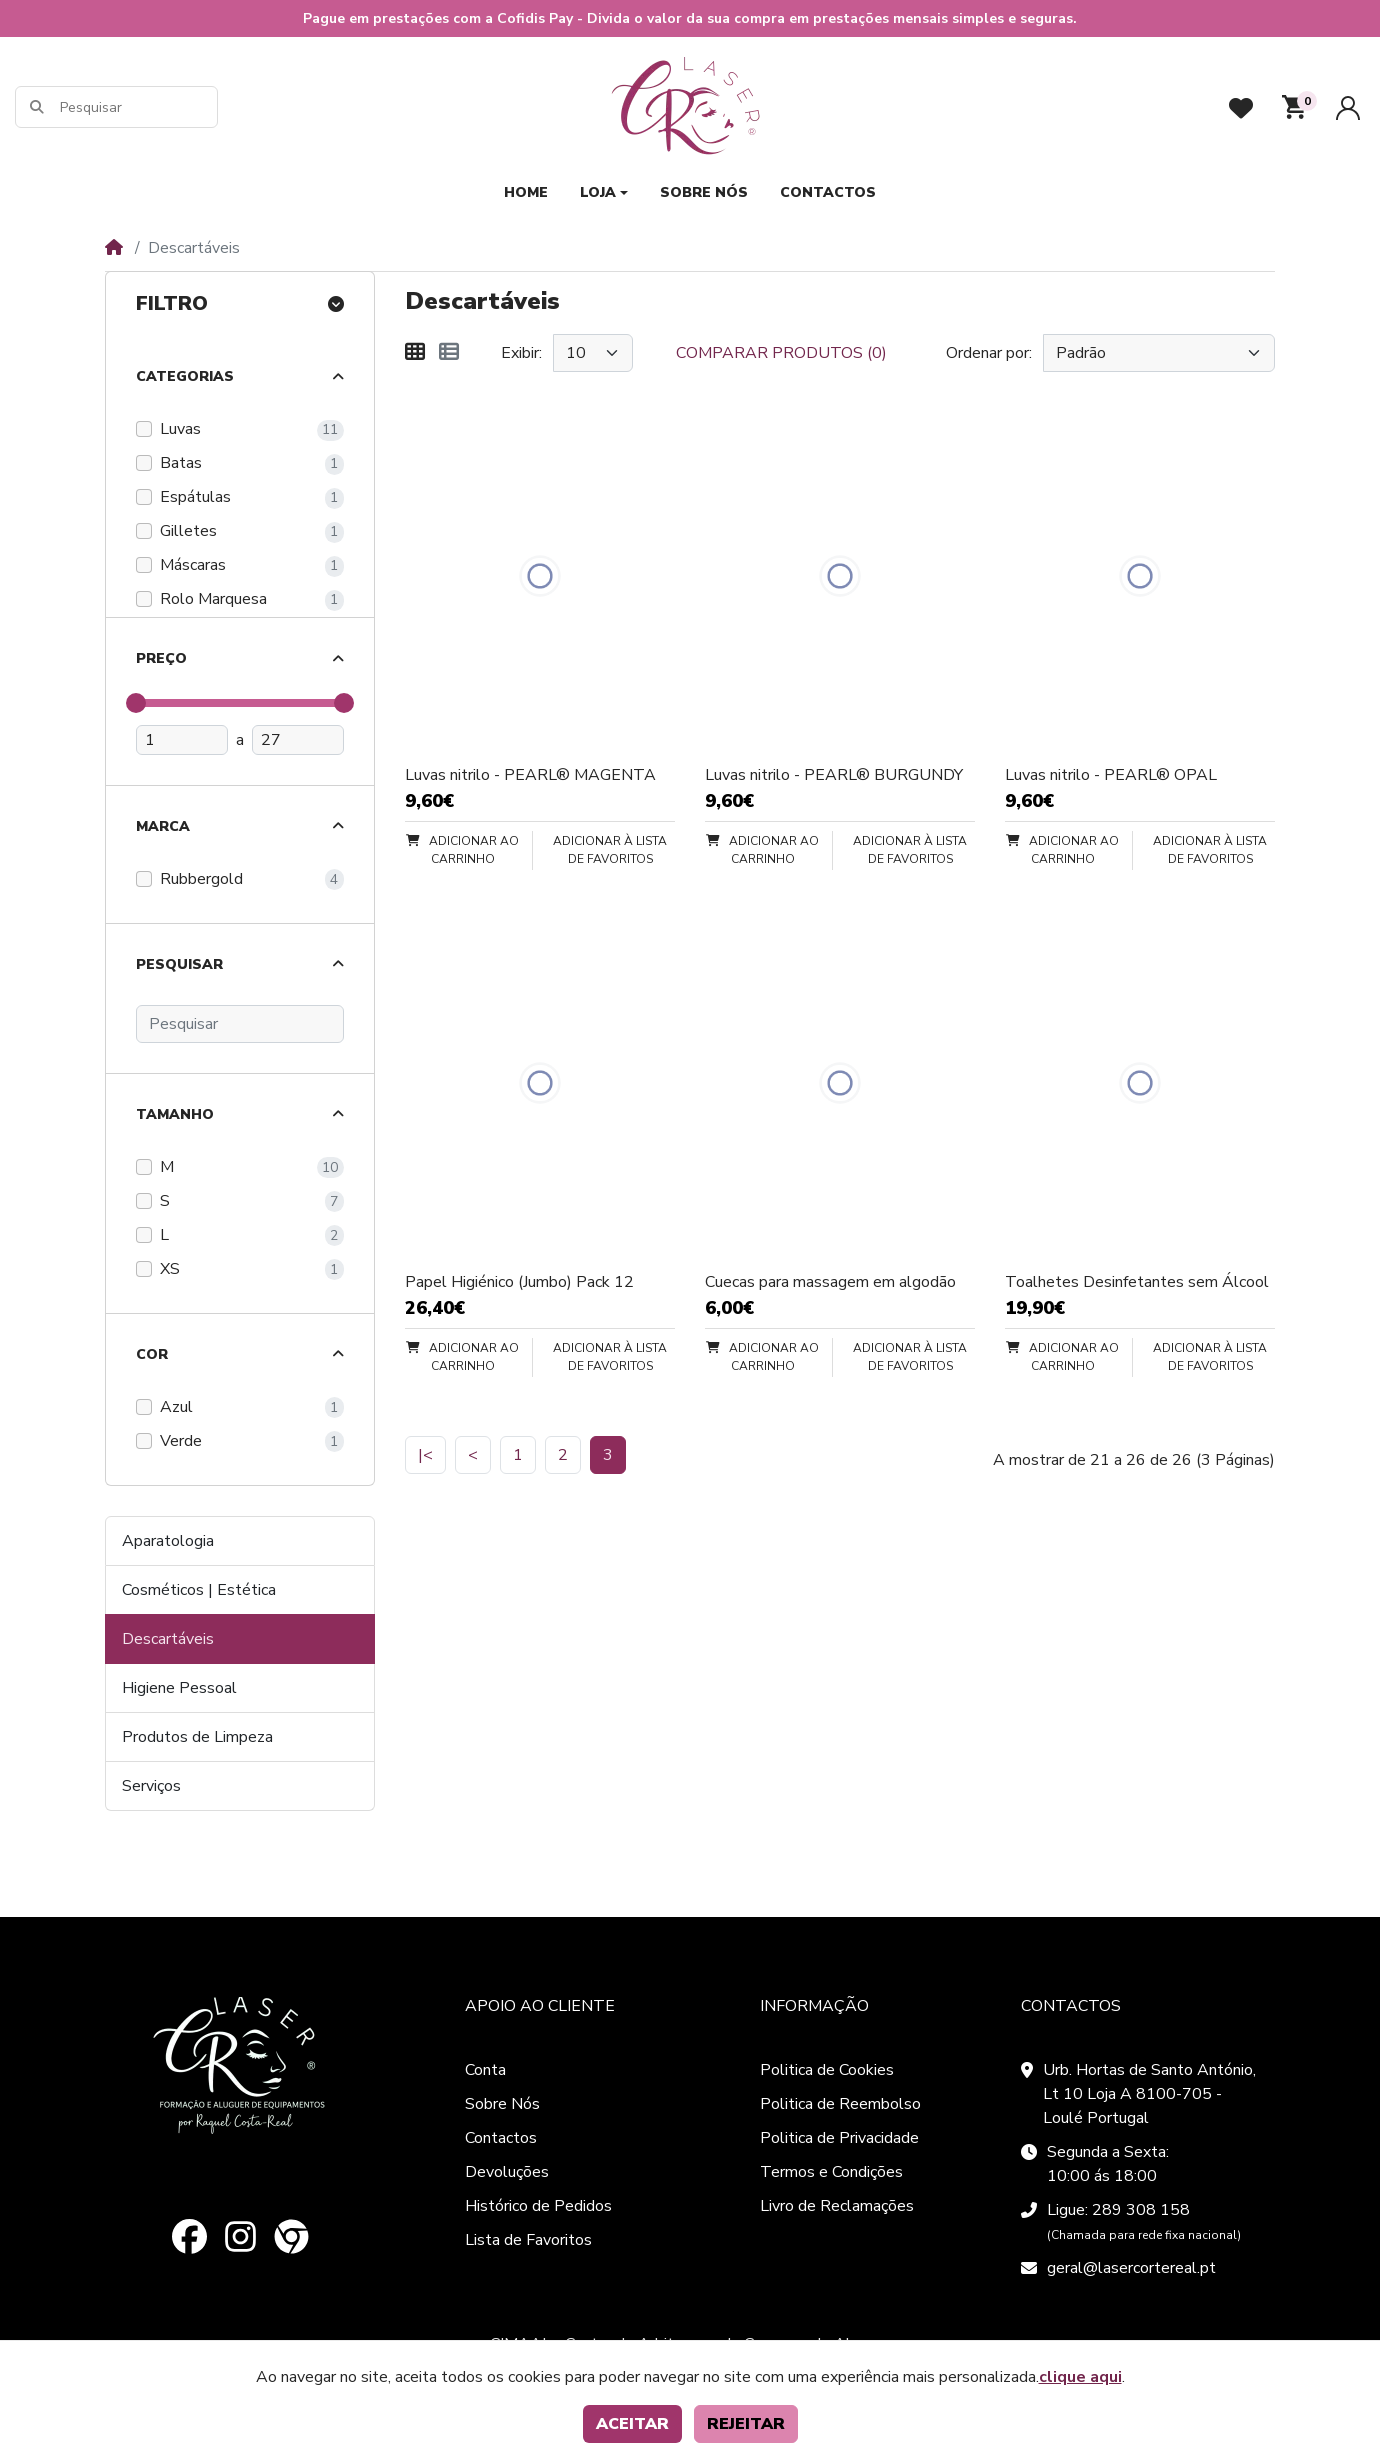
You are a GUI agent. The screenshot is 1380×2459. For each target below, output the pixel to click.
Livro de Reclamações (837, 2206)
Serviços (151, 1786)
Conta (485, 2070)
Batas (181, 463)
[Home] (114, 248)
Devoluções (507, 2172)
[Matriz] (415, 353)
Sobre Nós (502, 2104)
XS (170, 1269)
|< (425, 1455)
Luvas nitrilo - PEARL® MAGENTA (530, 775)
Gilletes (188, 531)
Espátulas (195, 497)
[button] (1294, 107)
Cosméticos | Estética (199, 1590)
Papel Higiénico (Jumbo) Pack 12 (519, 1282)
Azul (176, 1407)
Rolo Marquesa (213, 599)
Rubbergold (201, 879)
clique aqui (1080, 2377)
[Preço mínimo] (182, 740)
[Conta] (1348, 108)
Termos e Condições (831, 2172)
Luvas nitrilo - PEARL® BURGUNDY (834, 775)
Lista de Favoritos (528, 2240)
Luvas (180, 429)
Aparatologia (168, 1541)
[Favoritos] (1241, 108)
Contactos (501, 2138)
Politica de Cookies (827, 2070)
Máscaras (193, 565)
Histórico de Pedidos (538, 2206)
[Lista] (449, 353)
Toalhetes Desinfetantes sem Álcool (1137, 1282)
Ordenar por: (989, 353)
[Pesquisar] (137, 108)
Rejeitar (746, 2424)
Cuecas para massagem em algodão (830, 1282)
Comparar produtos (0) (781, 353)
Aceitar (632, 2424)
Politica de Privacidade (839, 2138)
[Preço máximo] (298, 740)
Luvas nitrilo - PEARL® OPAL (1111, 775)
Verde (181, 1441)
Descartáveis (168, 1639)
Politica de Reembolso (840, 2104)
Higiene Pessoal (179, 1688)
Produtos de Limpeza (197, 1737)
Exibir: (521, 353)
